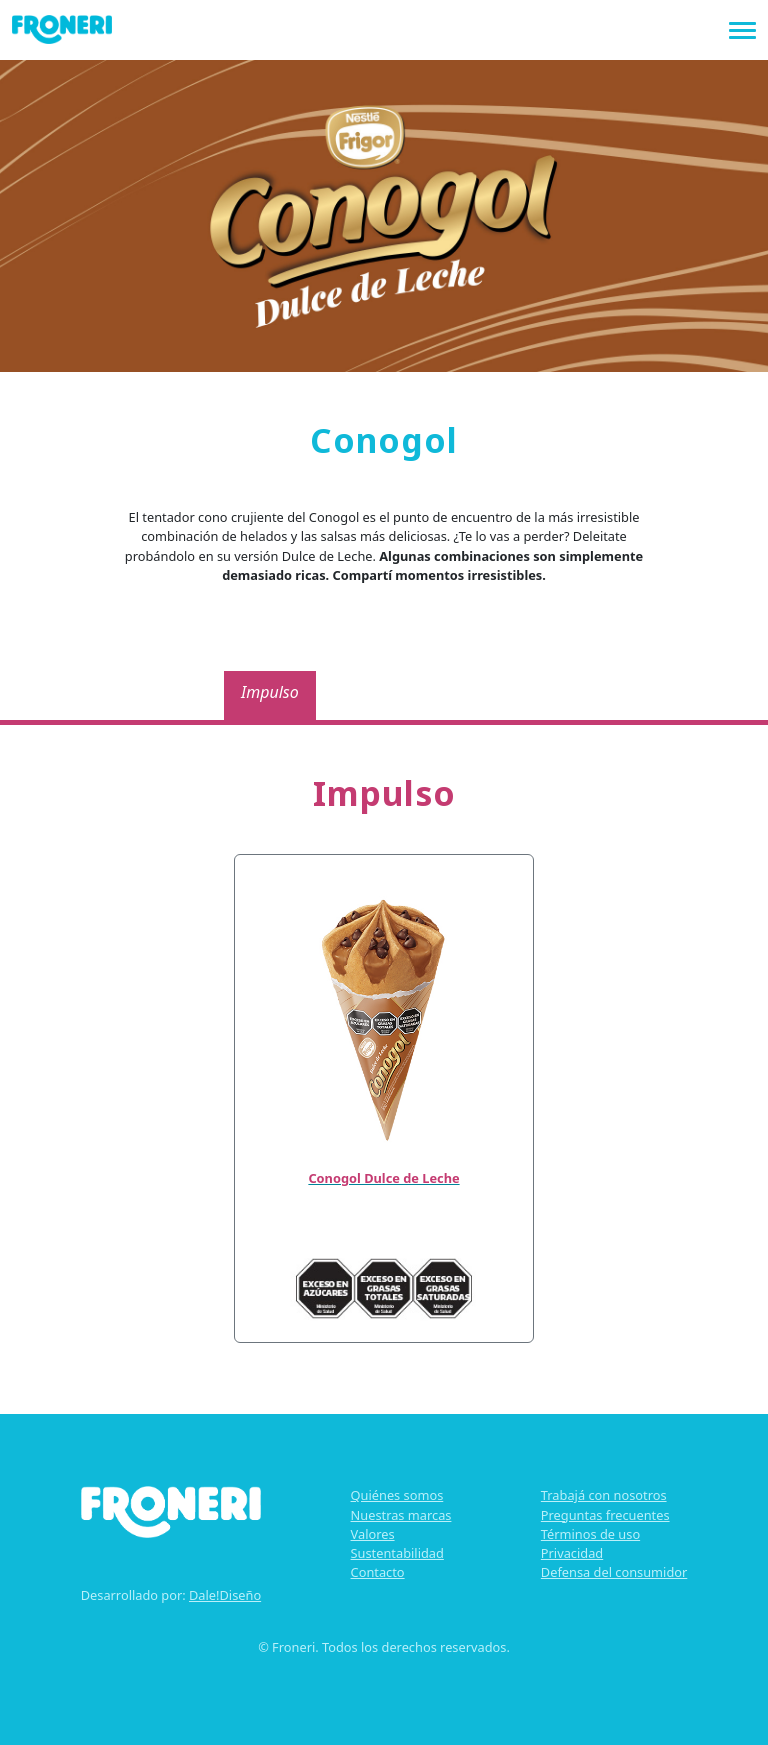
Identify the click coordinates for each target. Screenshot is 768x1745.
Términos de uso (590, 1534)
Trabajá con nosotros (604, 1495)
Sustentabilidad (397, 1553)
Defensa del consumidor (614, 1572)
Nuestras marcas (401, 1515)
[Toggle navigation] (742, 28)
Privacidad (572, 1553)
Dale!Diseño (225, 1595)
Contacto (378, 1572)
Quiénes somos (397, 1495)
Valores (373, 1534)
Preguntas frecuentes (605, 1515)
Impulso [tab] (270, 692)
